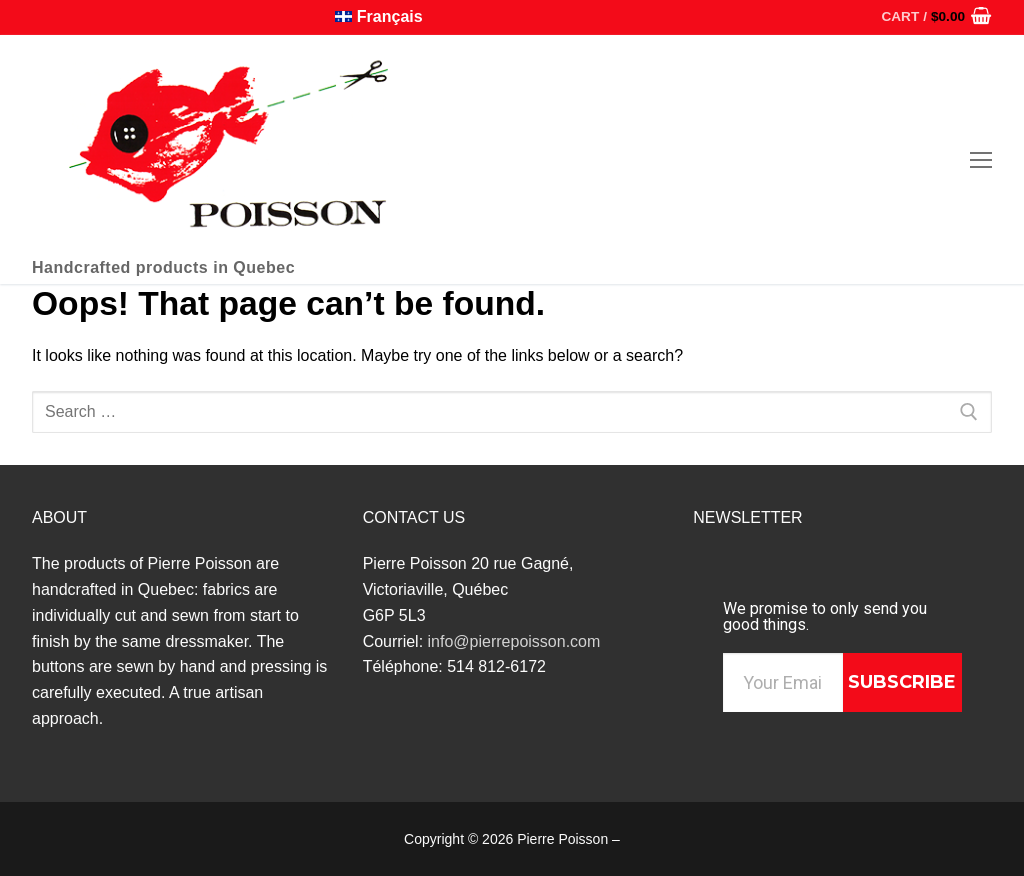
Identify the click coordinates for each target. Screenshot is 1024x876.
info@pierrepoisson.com (514, 641)
